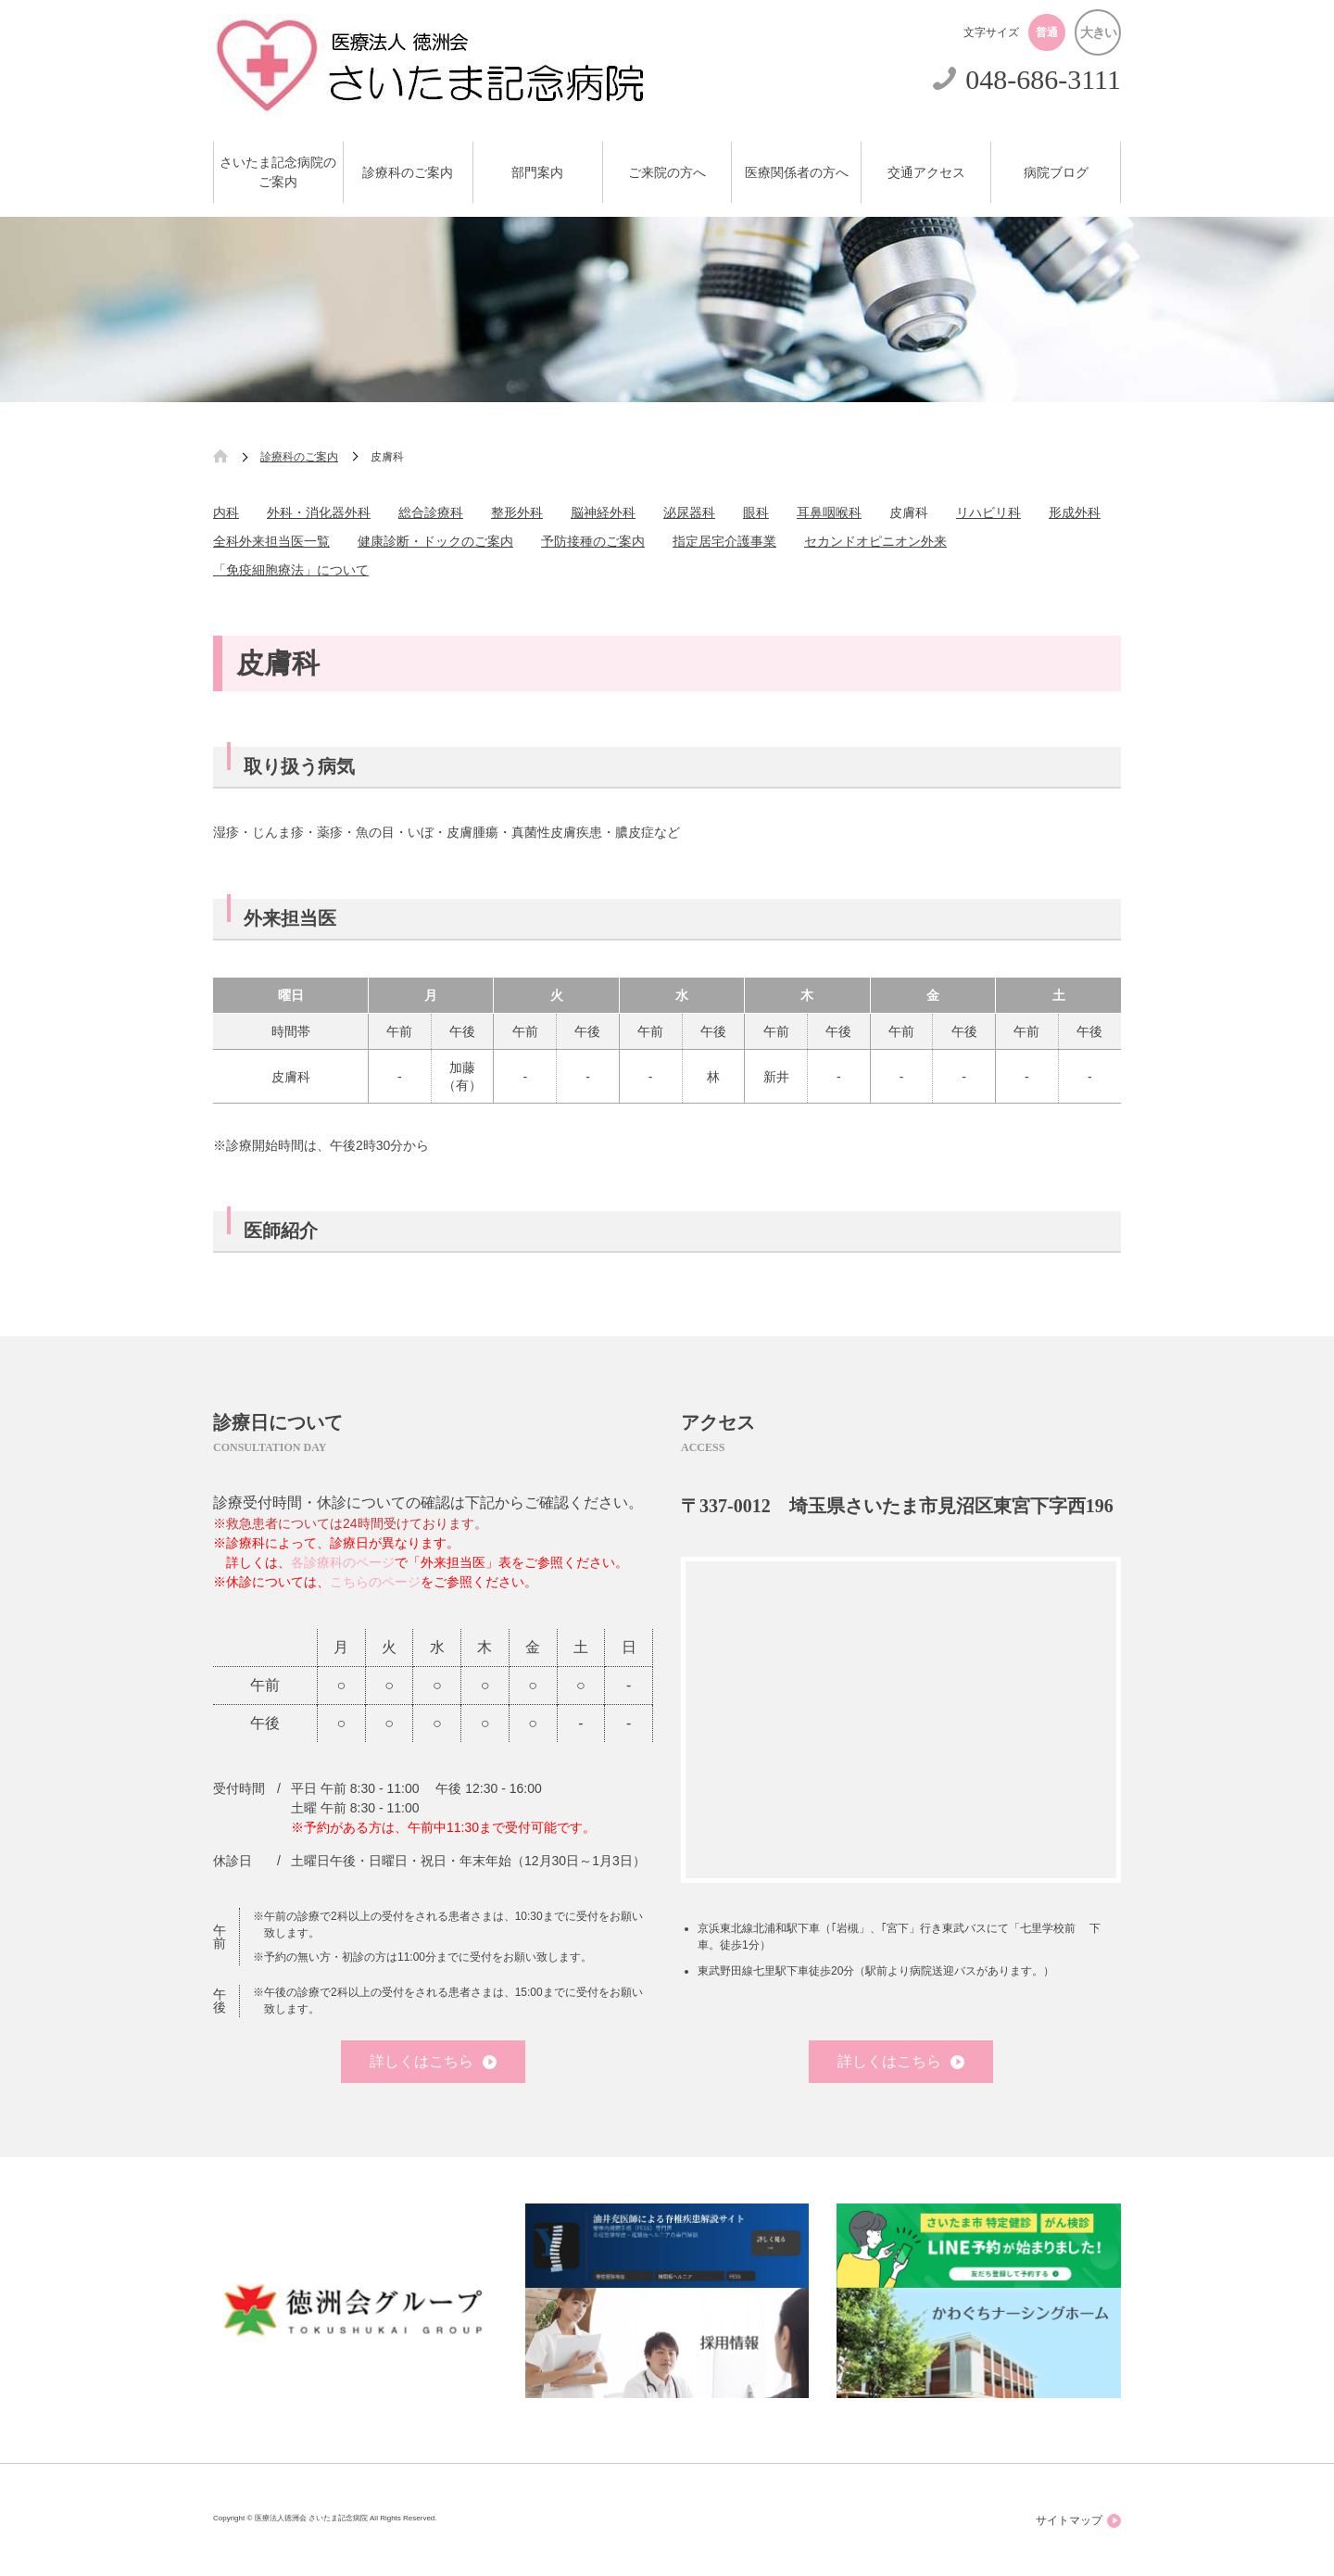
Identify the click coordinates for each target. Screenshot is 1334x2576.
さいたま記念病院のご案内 (278, 172)
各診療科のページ (343, 1562)
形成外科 (1075, 512)
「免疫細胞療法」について (291, 569)
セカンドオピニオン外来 (875, 541)
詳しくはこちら (433, 2061)
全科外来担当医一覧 (271, 541)
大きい (1098, 32)
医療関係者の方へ (797, 173)
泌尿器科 (689, 512)
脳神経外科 (603, 512)
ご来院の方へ (667, 173)
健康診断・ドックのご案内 (435, 541)
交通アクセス (926, 173)
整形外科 (517, 512)
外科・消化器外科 (319, 512)
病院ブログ (1056, 173)
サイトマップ (1078, 2521)
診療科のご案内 (407, 173)
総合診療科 (430, 512)
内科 (226, 512)
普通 (1047, 32)
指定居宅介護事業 (724, 541)
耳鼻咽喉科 (829, 512)
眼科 (756, 512)
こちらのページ (375, 1581)
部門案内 (537, 173)
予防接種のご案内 (593, 541)
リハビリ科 (988, 512)
